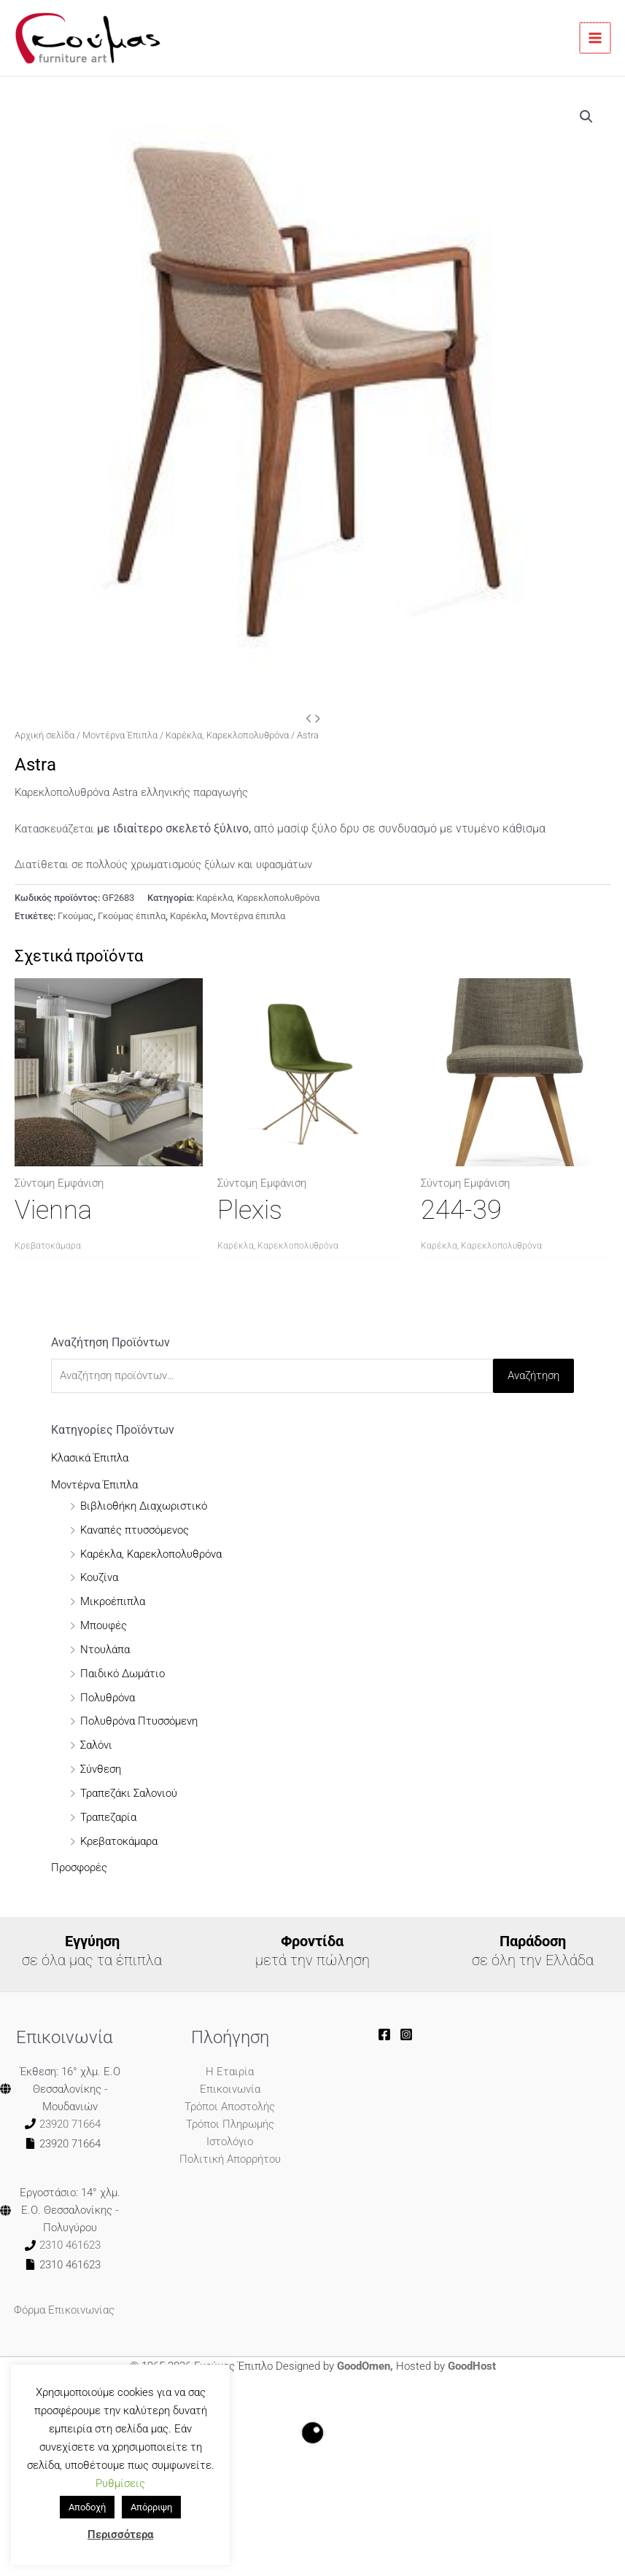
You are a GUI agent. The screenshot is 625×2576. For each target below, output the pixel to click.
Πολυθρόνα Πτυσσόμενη (139, 1721)
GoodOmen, (365, 2366)
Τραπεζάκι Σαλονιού (128, 1793)
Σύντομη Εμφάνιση (59, 1183)
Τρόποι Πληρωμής (230, 2124)
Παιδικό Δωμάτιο (122, 1673)
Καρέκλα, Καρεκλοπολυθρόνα (227, 735)
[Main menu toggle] (595, 37)
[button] (586, 117)
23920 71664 (70, 2124)
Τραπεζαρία (108, 1817)
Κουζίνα (99, 1577)
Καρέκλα (188, 915)
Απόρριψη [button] (151, 2507)
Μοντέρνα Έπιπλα (120, 735)
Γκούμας (75, 915)
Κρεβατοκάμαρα (119, 1841)
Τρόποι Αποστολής (230, 2106)
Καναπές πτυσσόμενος (134, 1530)
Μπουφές (103, 1625)
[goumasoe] (384, 2034)
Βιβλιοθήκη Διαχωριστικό (143, 1506)
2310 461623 (70, 2245)
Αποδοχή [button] (87, 2507)
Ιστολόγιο (229, 2141)
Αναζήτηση (533, 1375)
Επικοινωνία (230, 2089)
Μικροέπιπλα (112, 1601)
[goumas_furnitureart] (406, 2034)
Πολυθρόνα (107, 1697)
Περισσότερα (120, 2534)
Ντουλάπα (105, 1649)
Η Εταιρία (230, 2071)
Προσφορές (79, 1867)
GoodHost (472, 2366)
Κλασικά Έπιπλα (89, 1457)
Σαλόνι (96, 1745)
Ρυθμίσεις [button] (120, 2483)
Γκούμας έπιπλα (132, 915)
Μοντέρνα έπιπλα (248, 915)
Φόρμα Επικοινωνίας (64, 2310)
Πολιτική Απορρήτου (230, 2159)
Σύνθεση (100, 1769)
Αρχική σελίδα (44, 735)
